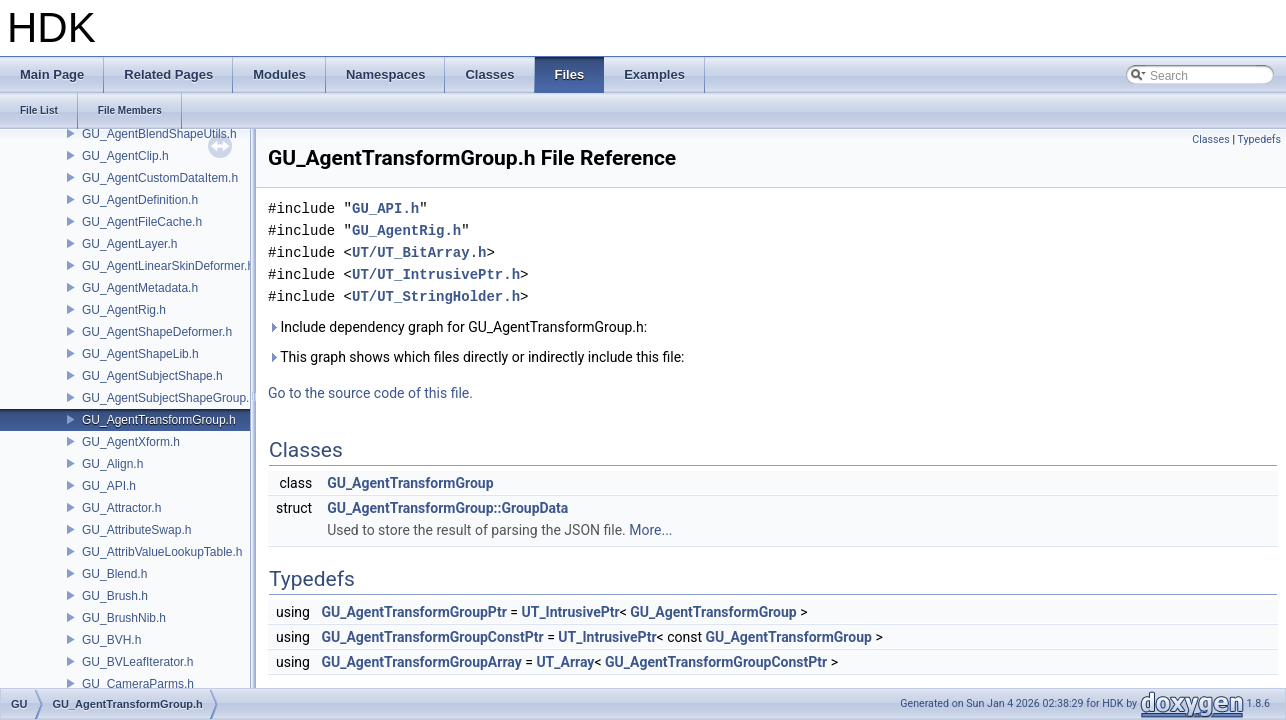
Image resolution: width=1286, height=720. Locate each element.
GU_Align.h (112, 464)
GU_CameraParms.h (138, 684)
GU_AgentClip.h (125, 156)
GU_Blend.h (114, 574)
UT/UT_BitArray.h (419, 252)
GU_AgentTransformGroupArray (421, 662)
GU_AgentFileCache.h (142, 222)
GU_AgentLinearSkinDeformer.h (168, 266)
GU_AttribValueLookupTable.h (162, 552)
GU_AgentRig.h (124, 310)
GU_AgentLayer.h (129, 244)
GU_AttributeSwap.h (136, 530)
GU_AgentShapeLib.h (140, 354)
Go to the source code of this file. (370, 393)
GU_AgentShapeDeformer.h (157, 332)
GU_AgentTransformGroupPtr (413, 612)
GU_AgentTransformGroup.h (159, 420)
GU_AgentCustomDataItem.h (160, 178)
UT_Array (565, 662)
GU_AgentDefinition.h (140, 200)
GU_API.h (109, 486)
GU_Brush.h (115, 596)
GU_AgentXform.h (131, 442)
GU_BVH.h (111, 640)
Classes (1210, 139)
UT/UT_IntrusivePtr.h (436, 274)
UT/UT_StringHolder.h (436, 296)
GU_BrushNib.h (124, 618)
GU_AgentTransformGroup (410, 483)
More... (650, 530)
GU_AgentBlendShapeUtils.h (159, 134)
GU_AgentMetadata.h (140, 288)
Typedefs (1259, 139)
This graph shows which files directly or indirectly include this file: (476, 357)
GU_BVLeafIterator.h (137, 662)
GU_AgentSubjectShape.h (152, 376)
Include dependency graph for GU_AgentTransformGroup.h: (457, 327)
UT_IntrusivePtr (570, 612)
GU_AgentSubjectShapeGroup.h (169, 398)
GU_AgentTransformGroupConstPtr (432, 637)
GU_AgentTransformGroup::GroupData (447, 508)
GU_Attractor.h (121, 508)
